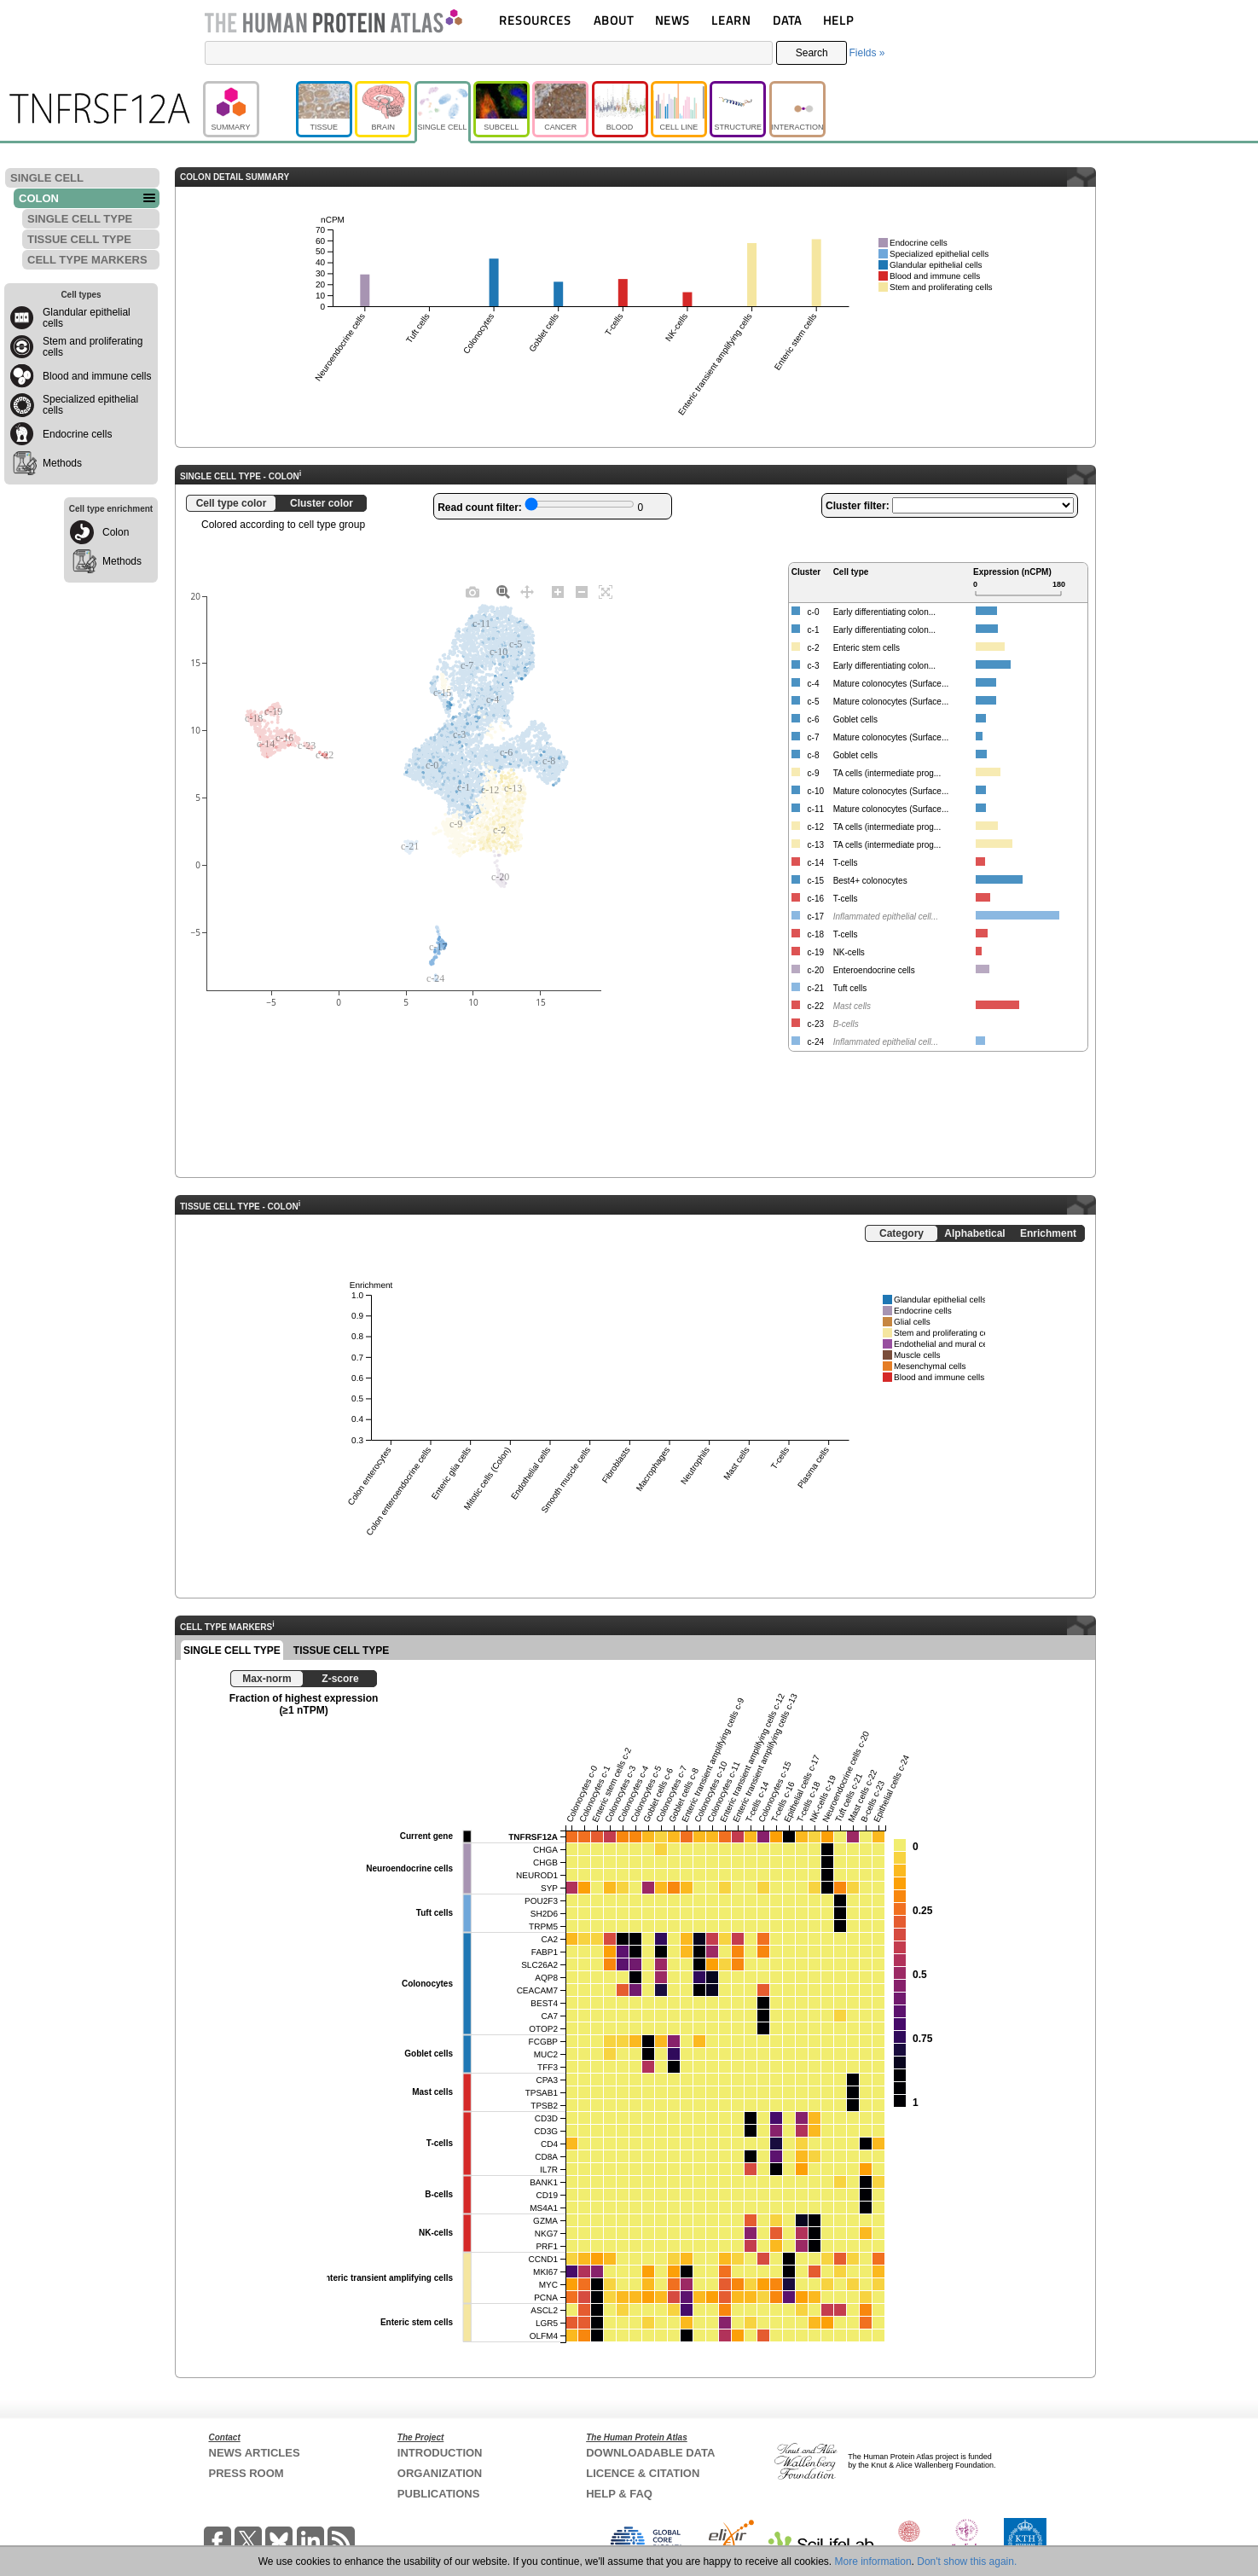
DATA (787, 20)
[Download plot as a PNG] (472, 591)
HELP (838, 20)
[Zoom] (503, 591)
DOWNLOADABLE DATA (650, 2452)
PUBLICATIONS (438, 2493)
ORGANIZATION (439, 2473)
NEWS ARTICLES (254, 2452)
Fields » (866, 53)
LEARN (731, 20)
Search (812, 53)
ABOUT (614, 20)
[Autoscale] (605, 591)
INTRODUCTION (440, 2452)
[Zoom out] (581, 591)
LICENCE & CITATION (642, 2473)
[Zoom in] (558, 591)
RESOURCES (535, 20)
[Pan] (527, 591)
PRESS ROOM (246, 2473)
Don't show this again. (967, 2561)
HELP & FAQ (619, 2493)
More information (873, 2561)
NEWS (672, 20)
